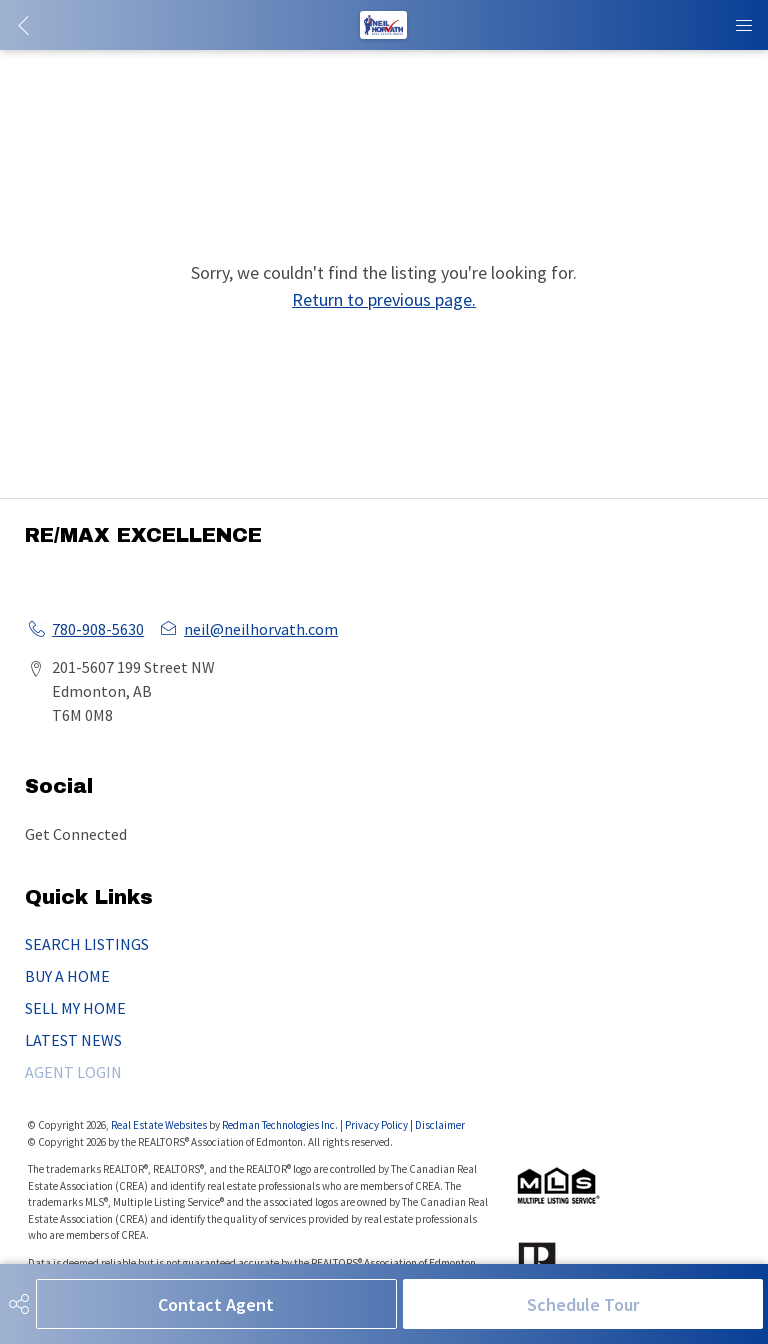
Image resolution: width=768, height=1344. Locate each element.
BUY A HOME (67, 976)
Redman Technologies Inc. (281, 1125)
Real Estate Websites (160, 1125)
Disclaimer (440, 1125)
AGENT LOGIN (73, 1072)
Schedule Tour (583, 1304)
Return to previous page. (384, 299)
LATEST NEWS (73, 1040)
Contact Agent (216, 1304)
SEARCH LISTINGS (87, 944)
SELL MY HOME (75, 1008)
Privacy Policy (376, 1125)
